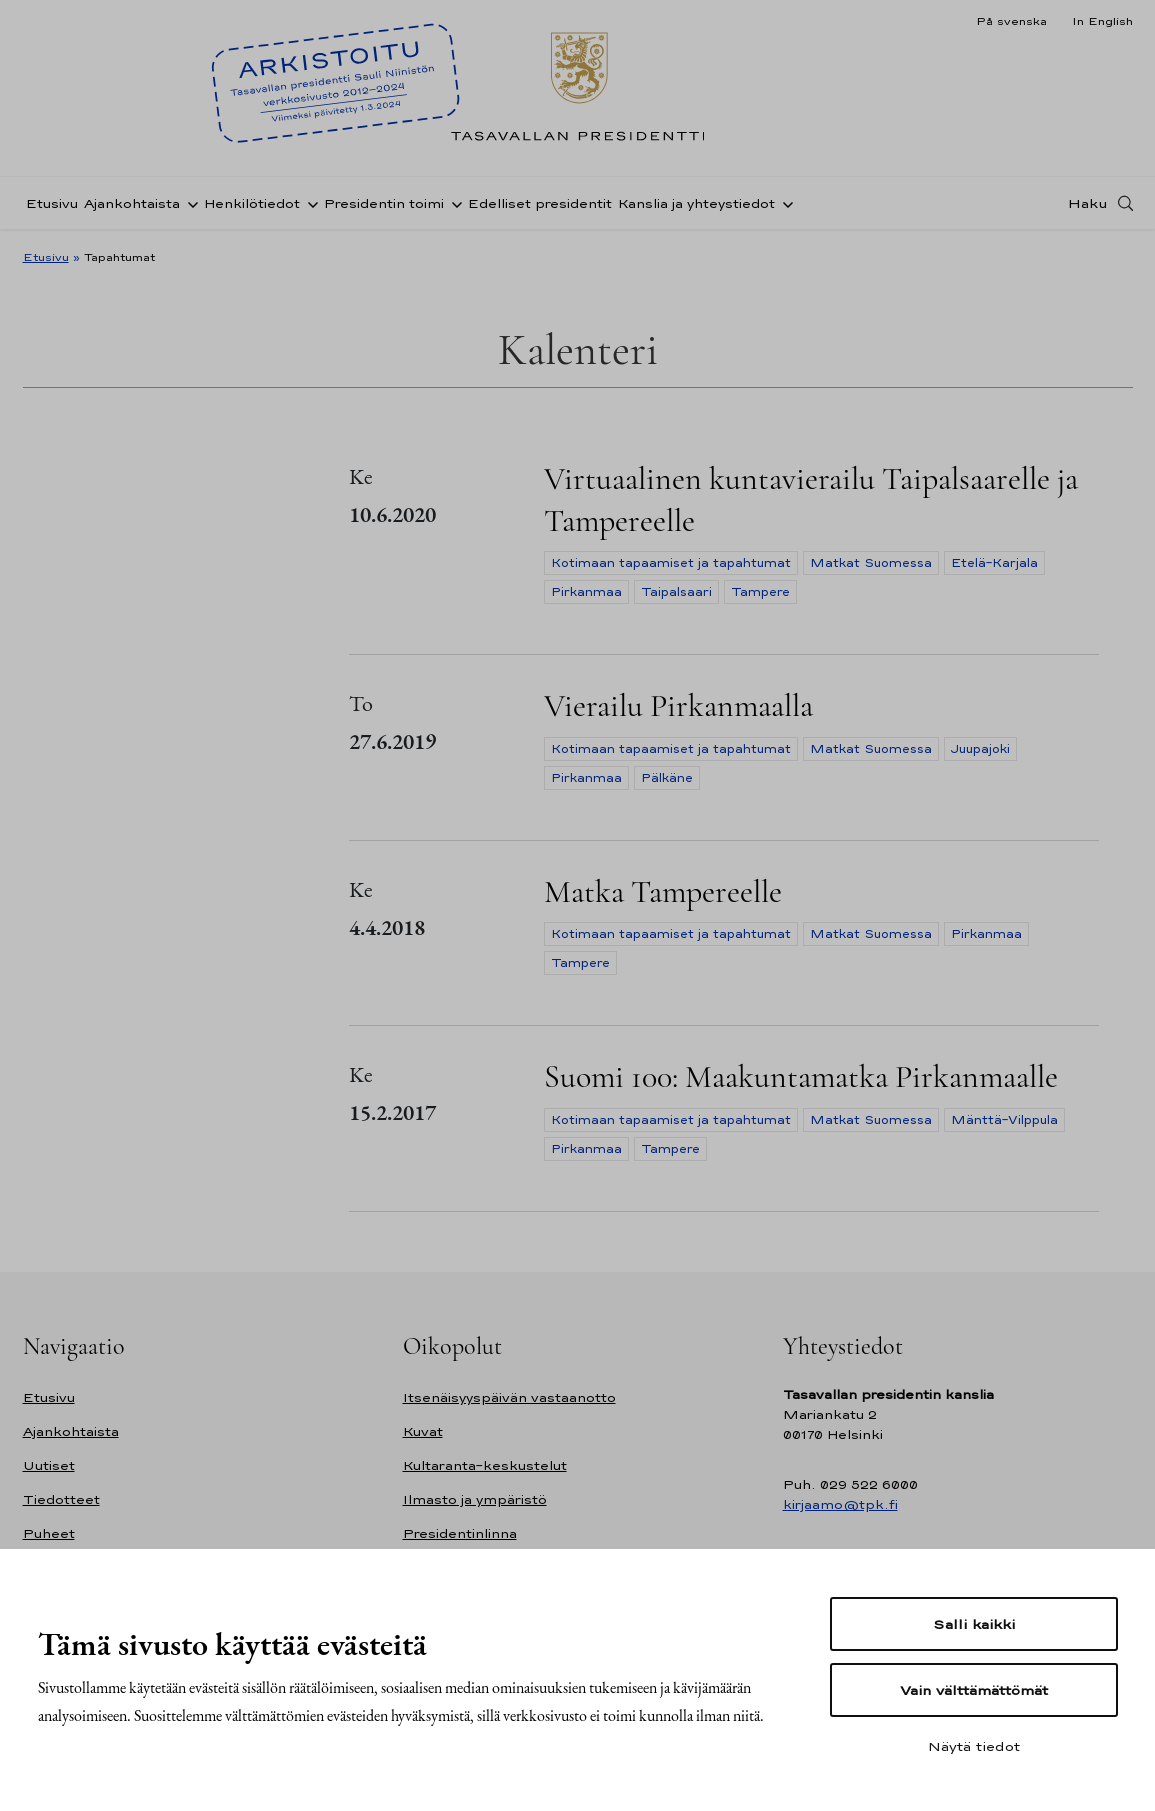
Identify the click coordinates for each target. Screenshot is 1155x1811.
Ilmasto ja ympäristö (475, 1499)
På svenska (1011, 21)
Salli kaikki (974, 1624)
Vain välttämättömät (974, 1690)
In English (1102, 21)
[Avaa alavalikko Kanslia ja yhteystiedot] (784, 203)
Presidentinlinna (460, 1533)
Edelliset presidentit (540, 203)
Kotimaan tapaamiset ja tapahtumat (671, 563)
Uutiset (49, 1465)
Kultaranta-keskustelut (485, 1465)
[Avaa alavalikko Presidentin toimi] (453, 203)
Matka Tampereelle (663, 891)
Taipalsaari (676, 592)
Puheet (49, 1533)
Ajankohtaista (132, 203)
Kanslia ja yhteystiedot (696, 203)
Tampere (760, 592)
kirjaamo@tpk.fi (840, 1504)
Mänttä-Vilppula (1004, 1120)
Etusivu (52, 203)
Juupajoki (980, 749)
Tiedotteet (61, 1499)
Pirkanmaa (586, 592)
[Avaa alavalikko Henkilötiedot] (309, 203)
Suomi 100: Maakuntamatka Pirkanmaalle (801, 1076)
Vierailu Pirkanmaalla (678, 705)
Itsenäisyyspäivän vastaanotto (509, 1397)
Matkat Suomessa (871, 563)
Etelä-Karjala (994, 563)
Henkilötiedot (252, 203)
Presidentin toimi (384, 203)
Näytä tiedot (974, 1746)
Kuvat (423, 1431)
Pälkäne (667, 778)
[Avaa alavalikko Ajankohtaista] (189, 203)
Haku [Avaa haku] (1088, 203)
